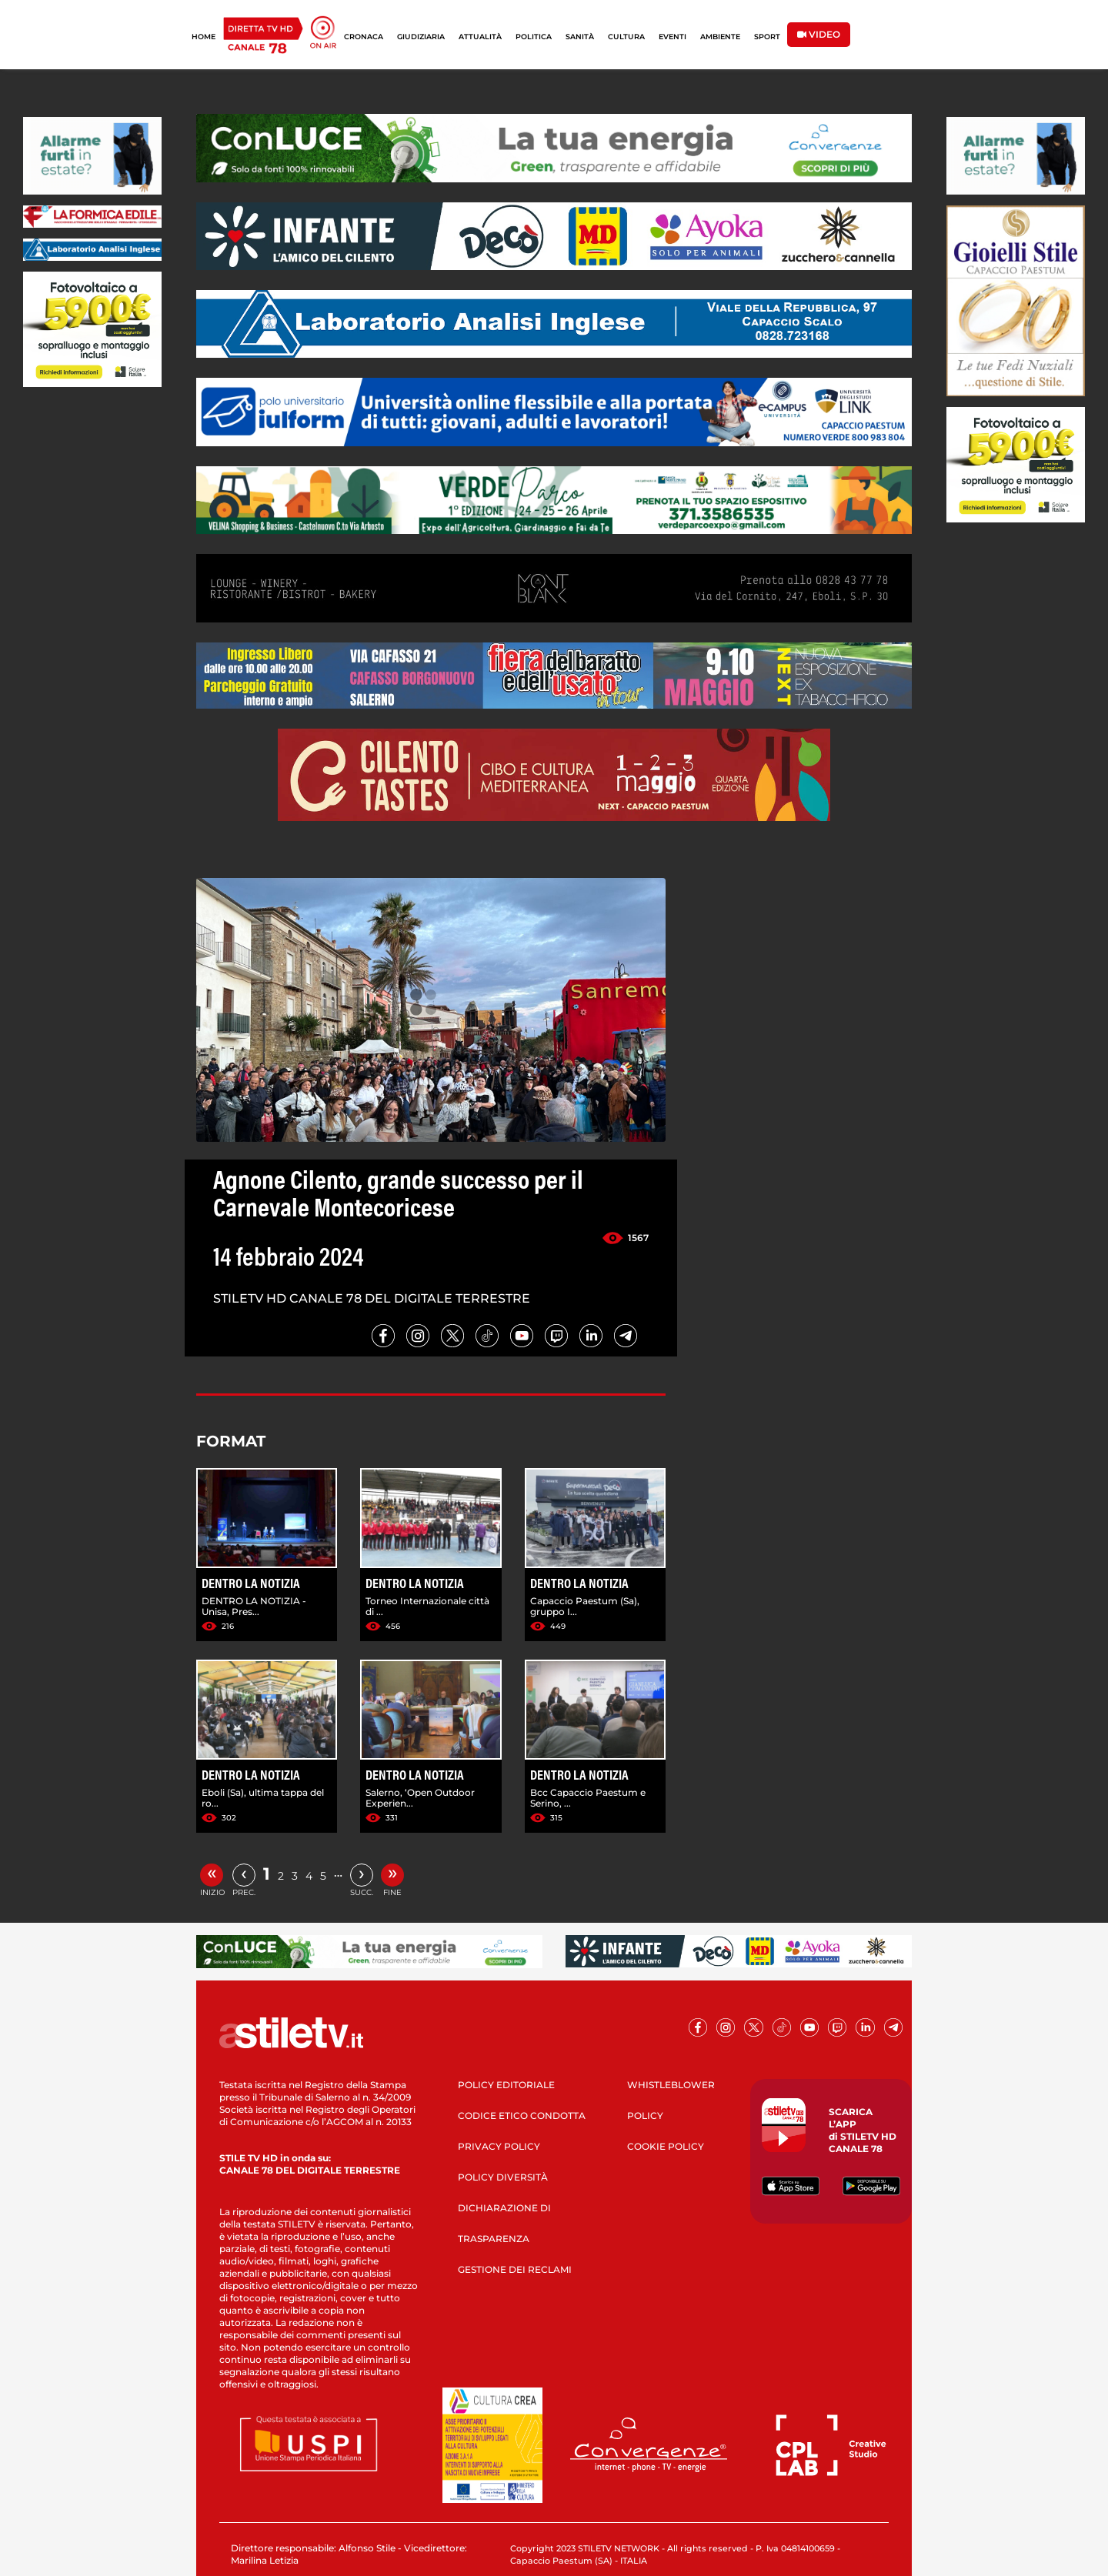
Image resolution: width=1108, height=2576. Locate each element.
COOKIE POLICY (665, 2146)
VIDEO (818, 34)
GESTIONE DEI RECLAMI (515, 2269)
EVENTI (672, 36)
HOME (203, 36)
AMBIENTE (720, 36)
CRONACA (363, 36)
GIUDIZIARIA (421, 36)
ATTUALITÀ (480, 36)
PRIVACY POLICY (499, 2146)
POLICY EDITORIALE (506, 2084)
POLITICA (534, 36)
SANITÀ (580, 36)
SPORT (767, 36)
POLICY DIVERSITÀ (503, 2177)
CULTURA (626, 36)
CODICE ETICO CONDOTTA (522, 2115)
